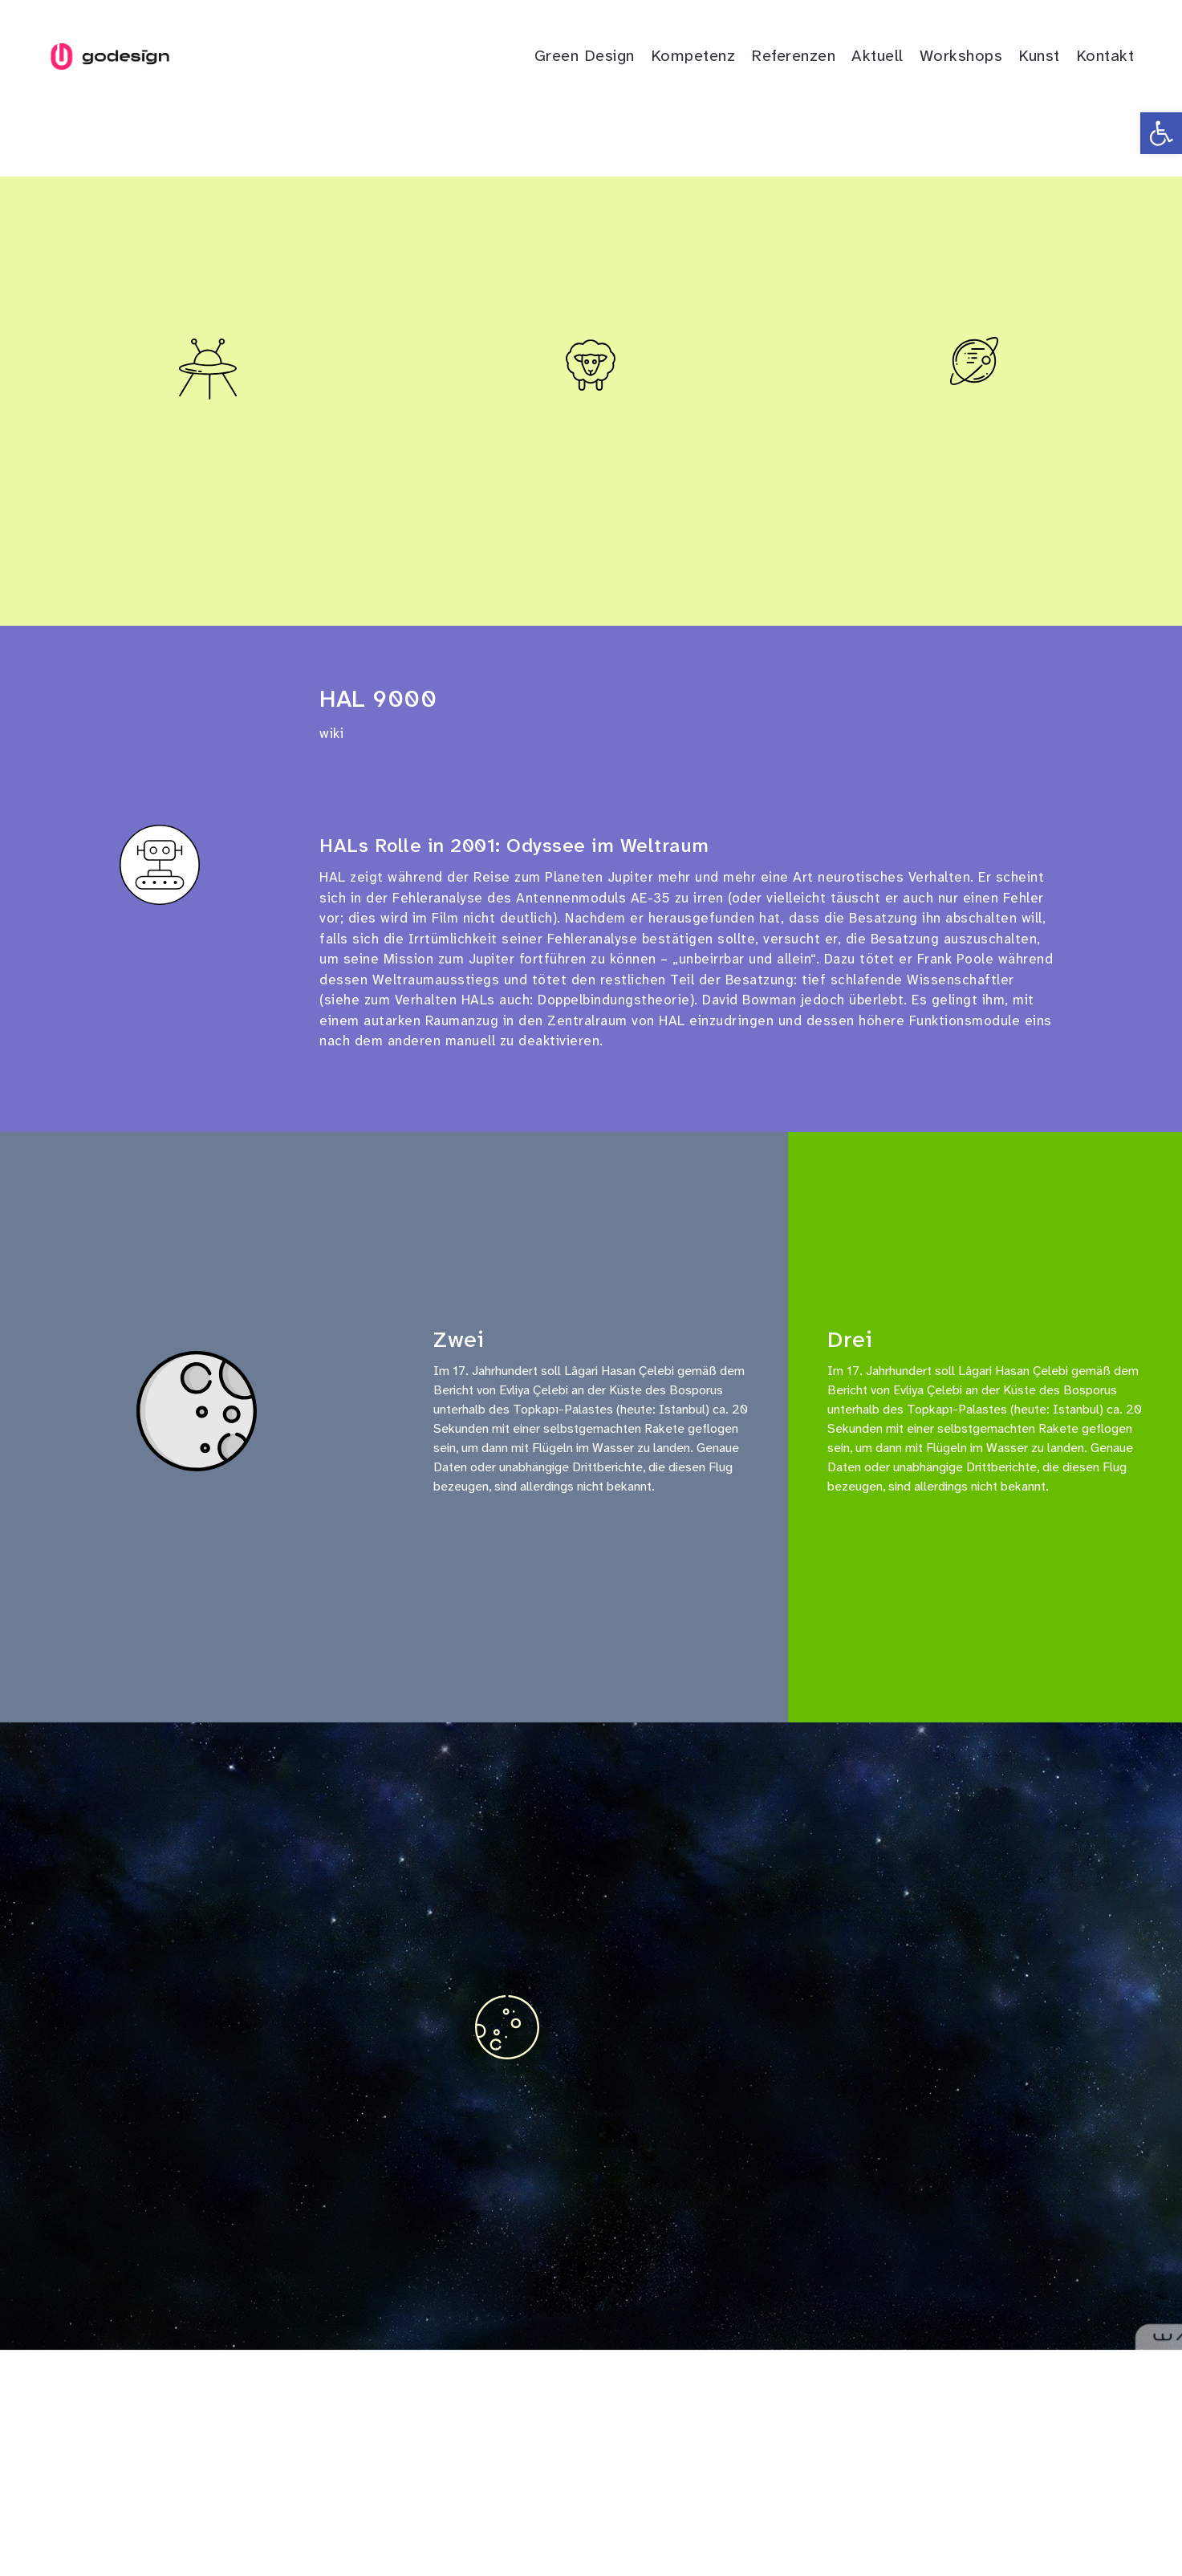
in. (205, 2518)
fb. (179, 2518)
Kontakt (1105, 55)
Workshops (961, 55)
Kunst (1039, 55)
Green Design (584, 55)
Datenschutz (616, 2518)
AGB (674, 2518)
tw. (151, 2518)
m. (230, 2518)
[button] (1161, 133)
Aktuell (877, 55)
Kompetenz (693, 55)
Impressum (540, 2518)
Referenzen (793, 55)
